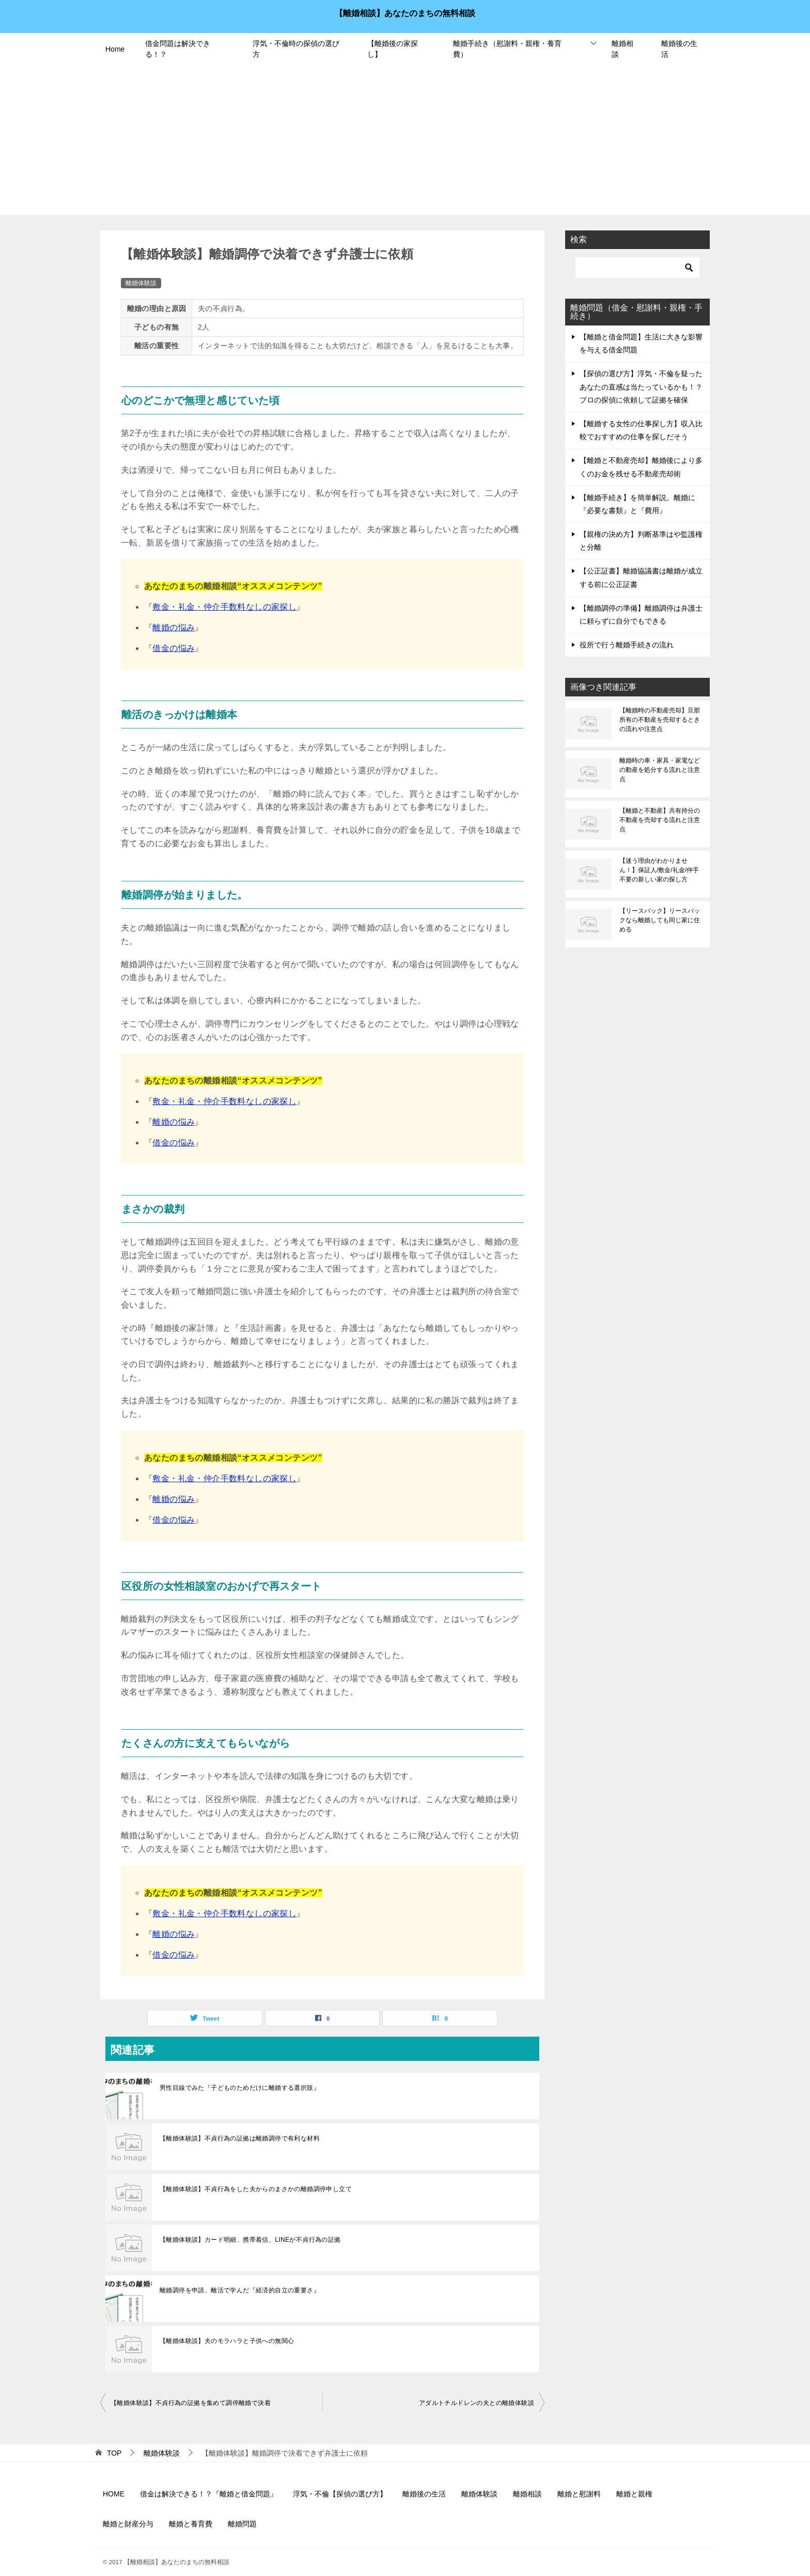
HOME (113, 2494)
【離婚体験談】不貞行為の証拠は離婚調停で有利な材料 (240, 2138)
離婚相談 (622, 48)
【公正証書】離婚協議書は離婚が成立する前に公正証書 (641, 577)
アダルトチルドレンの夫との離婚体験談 (476, 2403)
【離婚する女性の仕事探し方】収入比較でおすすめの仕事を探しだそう (641, 430)
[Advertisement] (405, 142)
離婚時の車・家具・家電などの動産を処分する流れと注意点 (659, 770)
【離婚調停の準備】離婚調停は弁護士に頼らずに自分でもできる (641, 614)
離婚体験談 (141, 283)
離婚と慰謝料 (579, 2494)
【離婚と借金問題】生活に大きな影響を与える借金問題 (641, 343)
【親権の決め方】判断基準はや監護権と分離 (641, 540)
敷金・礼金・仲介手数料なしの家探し (224, 606)
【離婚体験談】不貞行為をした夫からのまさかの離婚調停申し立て (256, 2189)
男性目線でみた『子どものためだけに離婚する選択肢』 (240, 2087)
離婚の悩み (173, 627)
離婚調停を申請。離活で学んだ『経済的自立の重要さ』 (240, 2290)
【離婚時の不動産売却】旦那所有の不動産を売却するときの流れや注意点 (659, 720)
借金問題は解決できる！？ (177, 48)
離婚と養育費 (190, 2524)
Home (114, 49)
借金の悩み (173, 648)
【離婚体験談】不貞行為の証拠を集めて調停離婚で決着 (191, 2403)
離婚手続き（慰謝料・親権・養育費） (507, 48)
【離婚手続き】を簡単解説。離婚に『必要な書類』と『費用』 (637, 504)
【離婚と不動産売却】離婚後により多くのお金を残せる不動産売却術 (641, 466)
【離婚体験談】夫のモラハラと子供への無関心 (227, 2341)
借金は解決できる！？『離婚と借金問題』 (208, 2494)
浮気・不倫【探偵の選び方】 (340, 2494)
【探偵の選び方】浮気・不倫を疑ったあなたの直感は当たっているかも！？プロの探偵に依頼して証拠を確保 (641, 386)
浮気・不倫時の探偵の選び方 (296, 48)
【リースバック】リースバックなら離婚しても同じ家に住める (659, 920)
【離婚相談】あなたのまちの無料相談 (405, 12)
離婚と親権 (634, 2494)
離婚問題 (242, 2524)
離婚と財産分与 (128, 2524)
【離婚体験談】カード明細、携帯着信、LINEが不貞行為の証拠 (250, 2239)
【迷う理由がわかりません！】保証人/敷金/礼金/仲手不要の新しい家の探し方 (659, 870)
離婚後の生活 (679, 48)
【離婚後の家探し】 (392, 48)
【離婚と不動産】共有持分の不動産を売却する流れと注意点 (659, 820)
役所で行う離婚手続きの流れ (627, 645)
